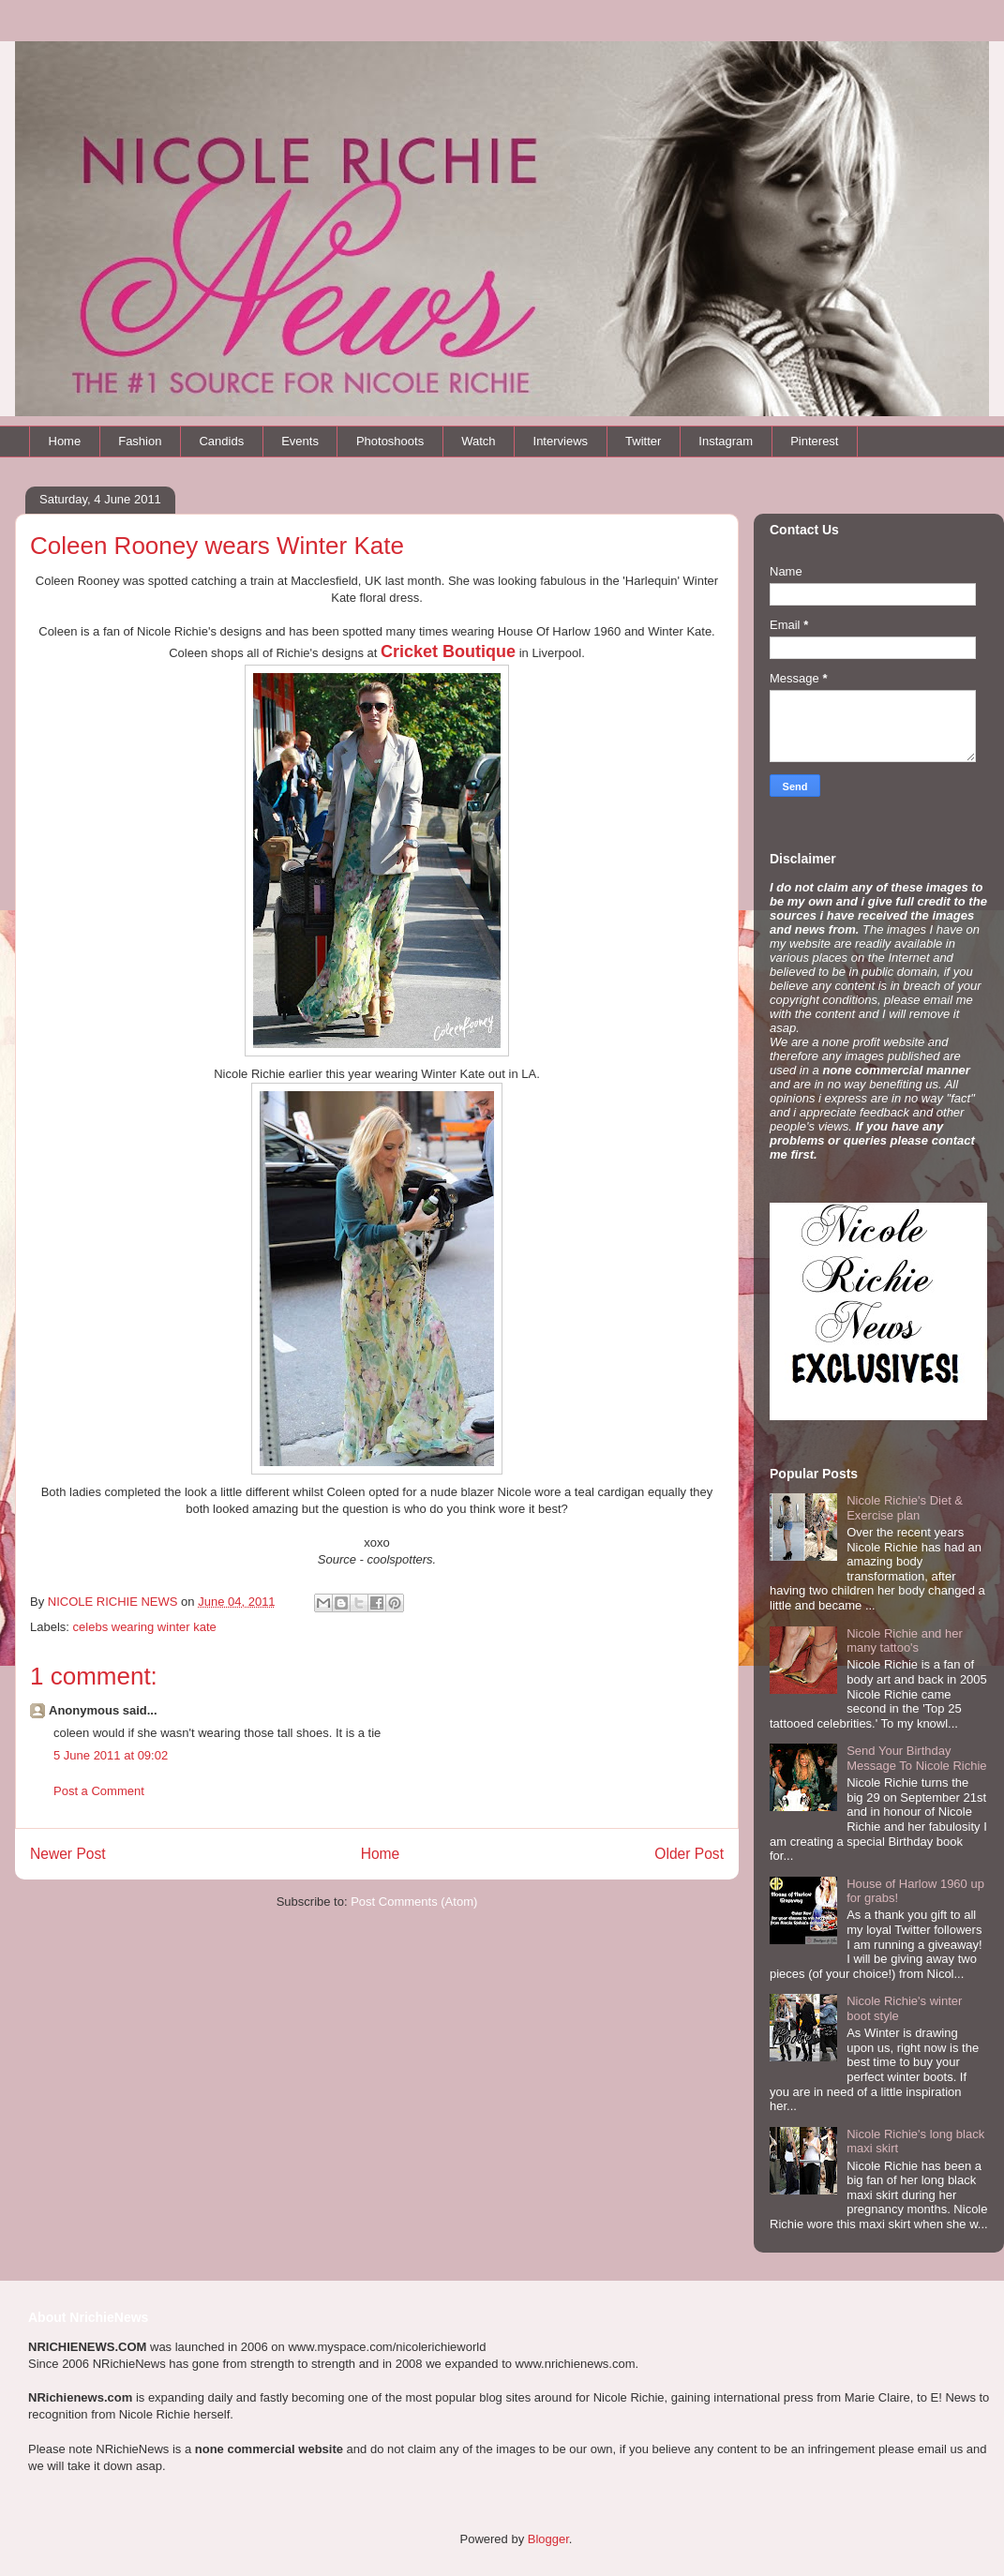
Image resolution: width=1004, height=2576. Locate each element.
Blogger (548, 2539)
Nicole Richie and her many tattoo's (905, 1640)
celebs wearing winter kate (145, 1627)
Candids (221, 441)
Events (300, 441)
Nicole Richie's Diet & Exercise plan (905, 1507)
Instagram (725, 441)
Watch (478, 441)
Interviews (561, 441)
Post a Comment (98, 1791)
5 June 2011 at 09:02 (110, 1755)
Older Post (689, 1854)
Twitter (643, 441)
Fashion (139, 441)
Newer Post (68, 1854)
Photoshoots (390, 441)
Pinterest (814, 441)
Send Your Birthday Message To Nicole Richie (916, 1758)
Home (65, 441)
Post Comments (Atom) (414, 1902)
